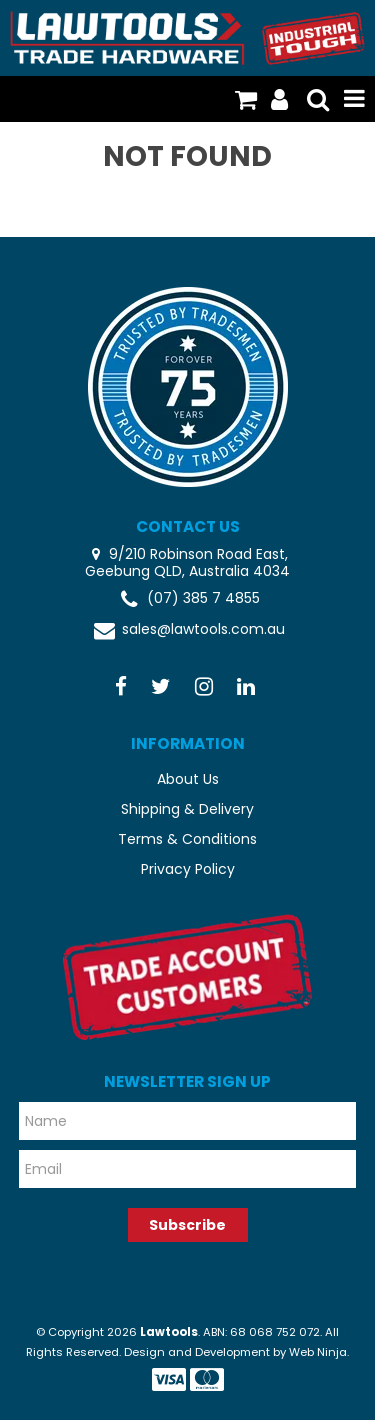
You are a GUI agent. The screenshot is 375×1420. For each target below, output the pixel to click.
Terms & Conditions (187, 839)
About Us (188, 779)
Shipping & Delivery (187, 809)
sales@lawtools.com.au (188, 630)
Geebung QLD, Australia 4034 (187, 571)
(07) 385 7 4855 (188, 599)
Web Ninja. (319, 1352)
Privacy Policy (188, 869)
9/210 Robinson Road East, (196, 554)
